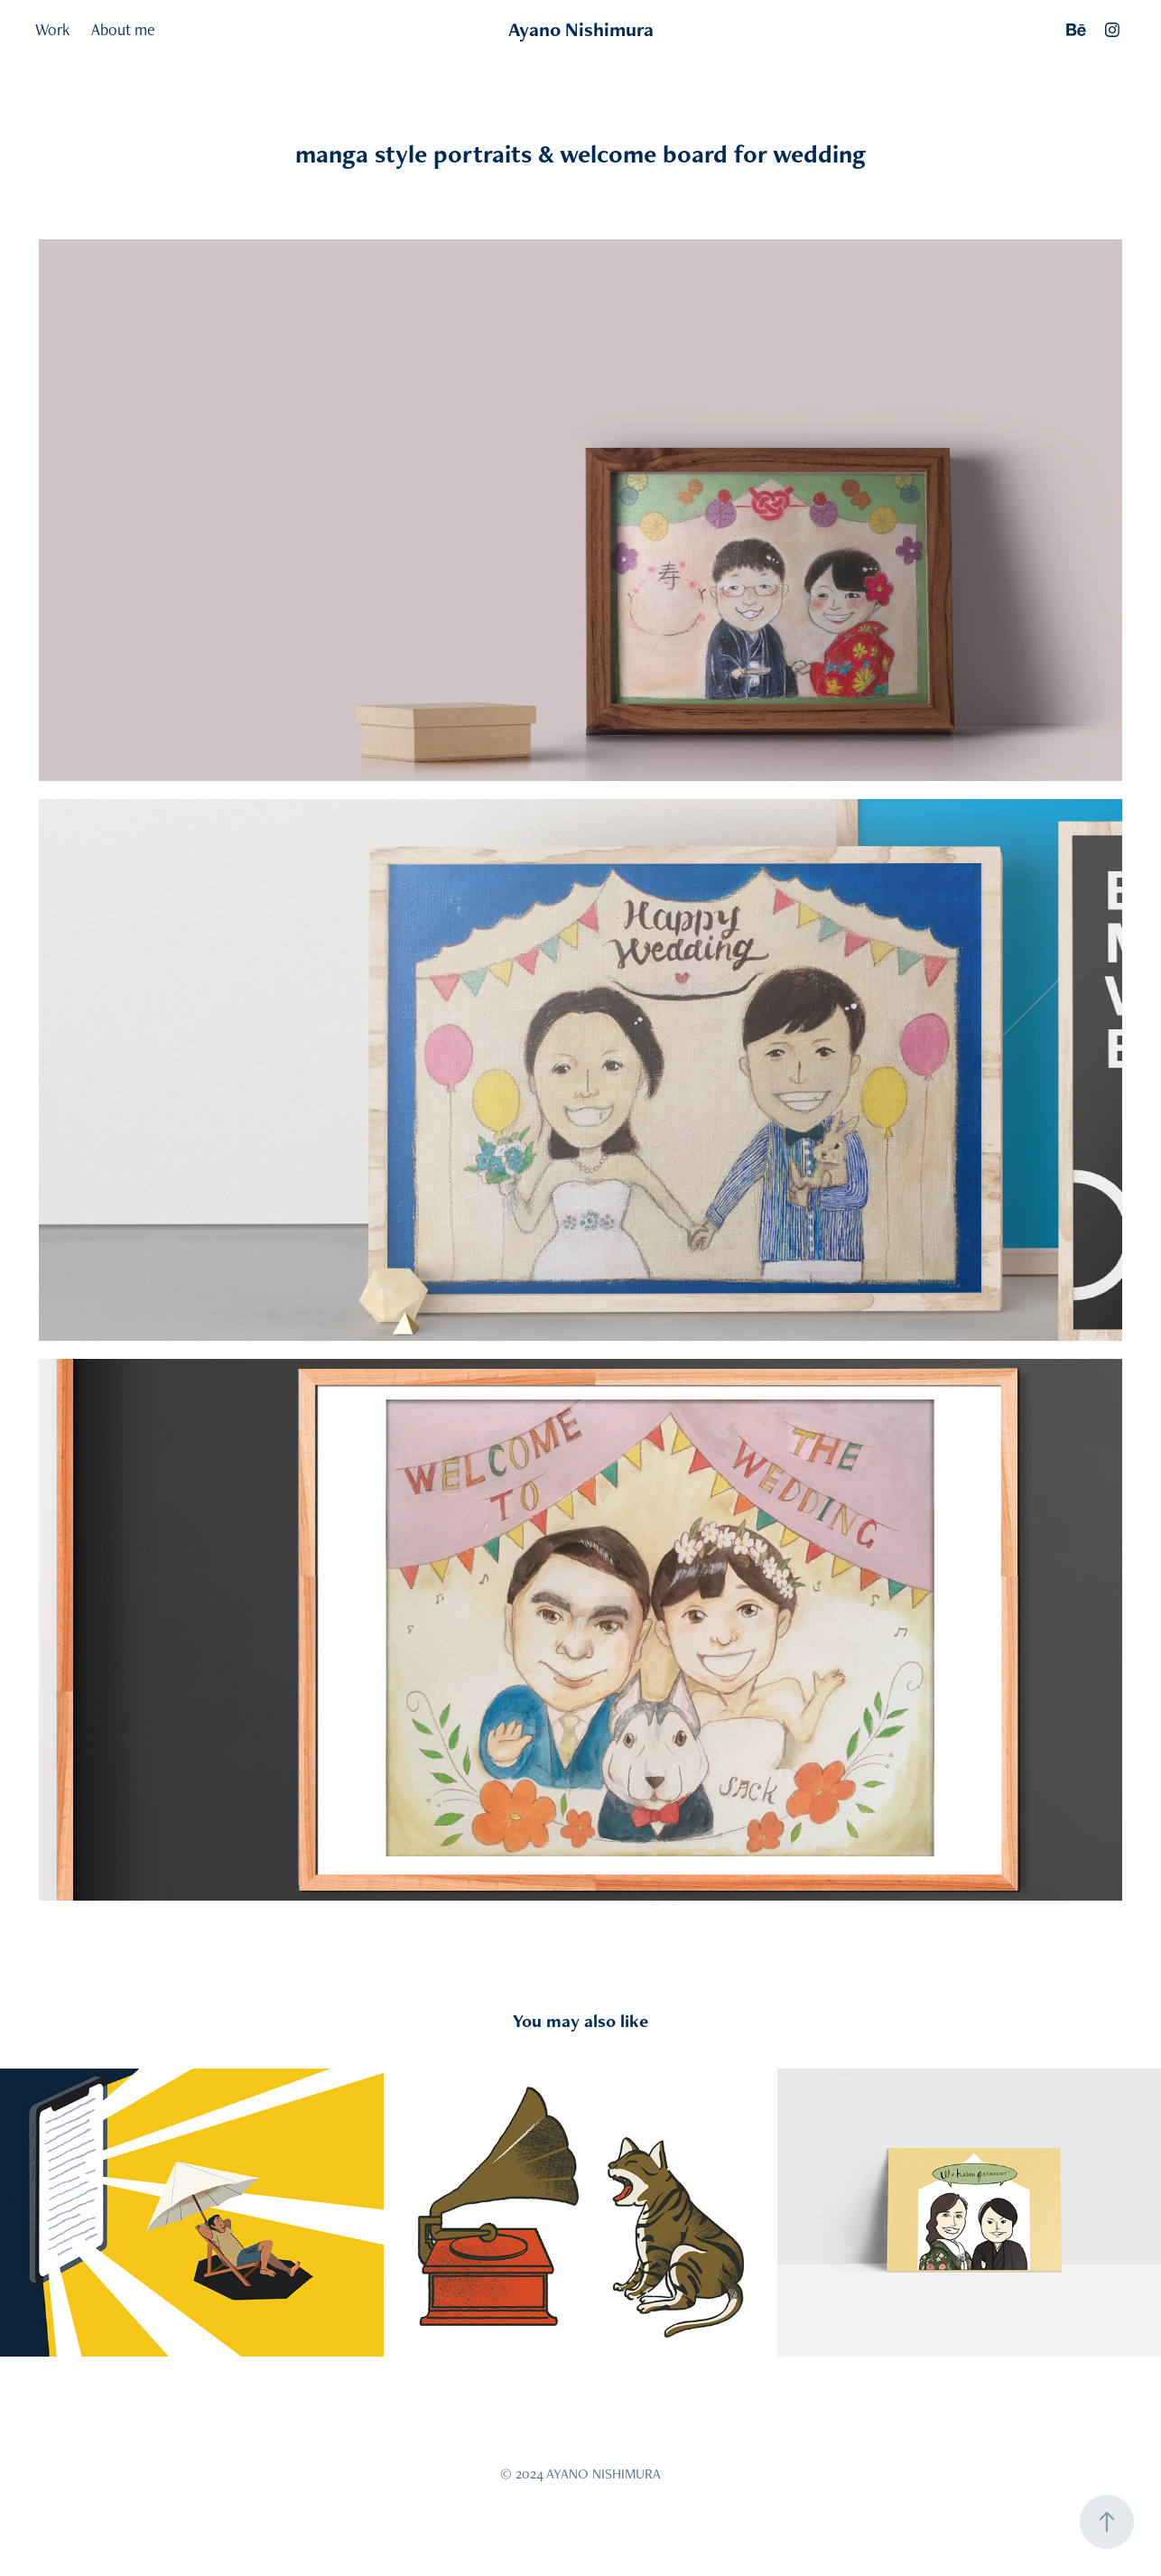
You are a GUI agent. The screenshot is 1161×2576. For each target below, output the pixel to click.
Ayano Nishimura (581, 29)
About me (123, 29)
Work (52, 29)
